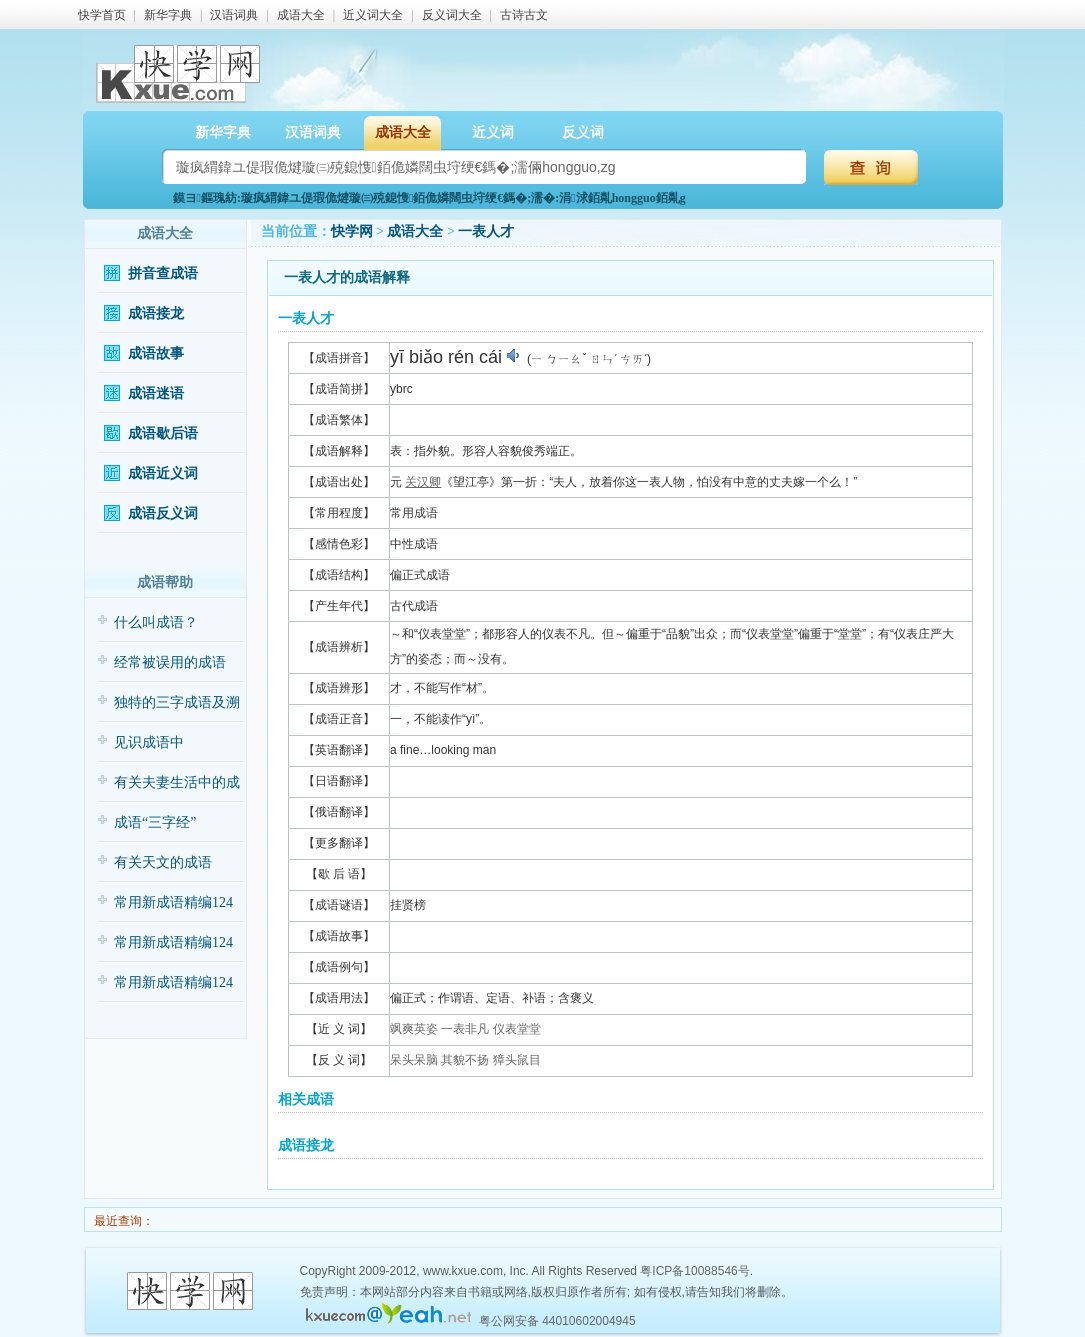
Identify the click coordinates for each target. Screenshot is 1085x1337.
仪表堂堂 (517, 1029)
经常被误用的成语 (170, 662)
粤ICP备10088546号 (694, 1271)
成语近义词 (163, 473)
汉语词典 (234, 15)
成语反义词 (163, 513)
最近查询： (122, 1221)
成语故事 (156, 353)
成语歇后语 (163, 433)
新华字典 (168, 15)
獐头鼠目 (517, 1060)
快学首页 (102, 15)
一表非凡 (465, 1029)
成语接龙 (156, 313)
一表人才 (486, 231)
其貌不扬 (465, 1060)
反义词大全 (452, 15)
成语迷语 (156, 393)
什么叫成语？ (156, 622)
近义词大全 (373, 15)
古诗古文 (524, 15)
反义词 (583, 132)
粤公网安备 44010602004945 (557, 1321)
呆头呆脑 (414, 1060)
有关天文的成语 (163, 862)
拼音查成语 (163, 273)
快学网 (352, 231)
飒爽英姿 (414, 1029)
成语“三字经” (155, 822)
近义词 (493, 132)
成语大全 (301, 15)
